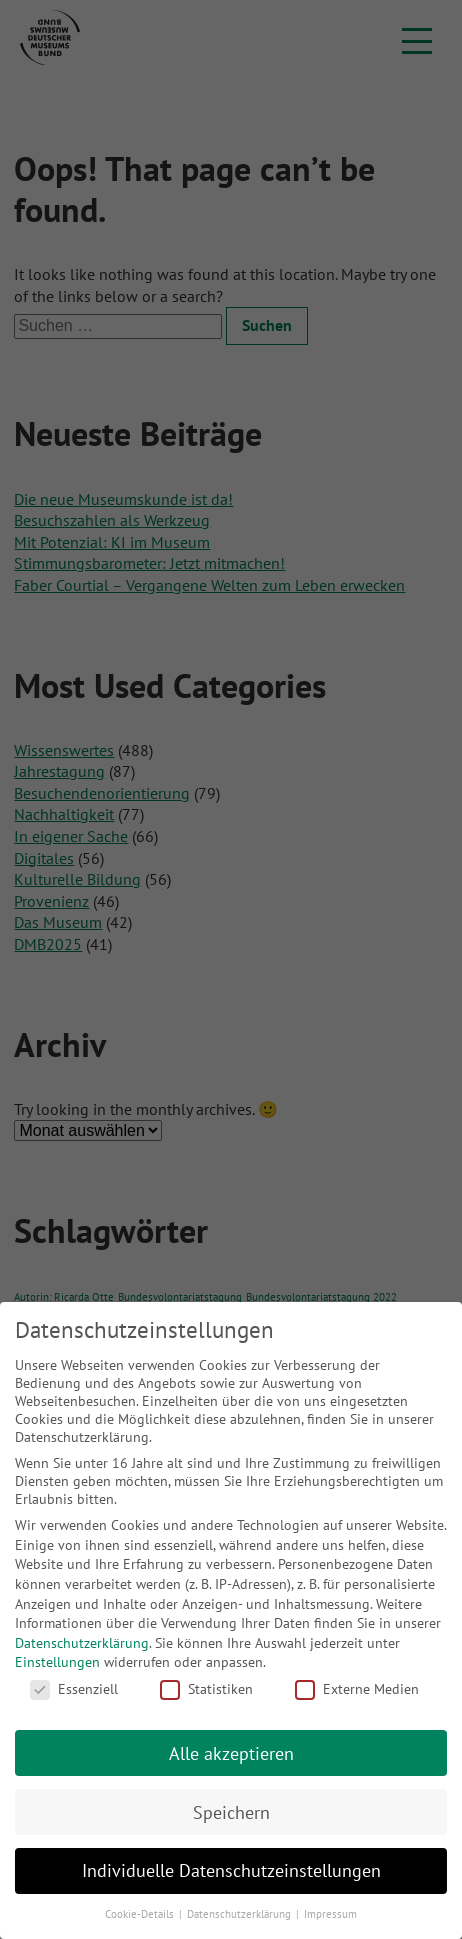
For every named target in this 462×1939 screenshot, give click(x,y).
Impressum (330, 1914)
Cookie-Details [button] (141, 1914)
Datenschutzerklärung (82, 1643)
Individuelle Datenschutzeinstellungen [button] (231, 1870)
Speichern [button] (231, 1812)
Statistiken (206, 1689)
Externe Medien (357, 1689)
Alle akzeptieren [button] (231, 1753)
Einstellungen (57, 1662)
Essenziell (74, 1689)
